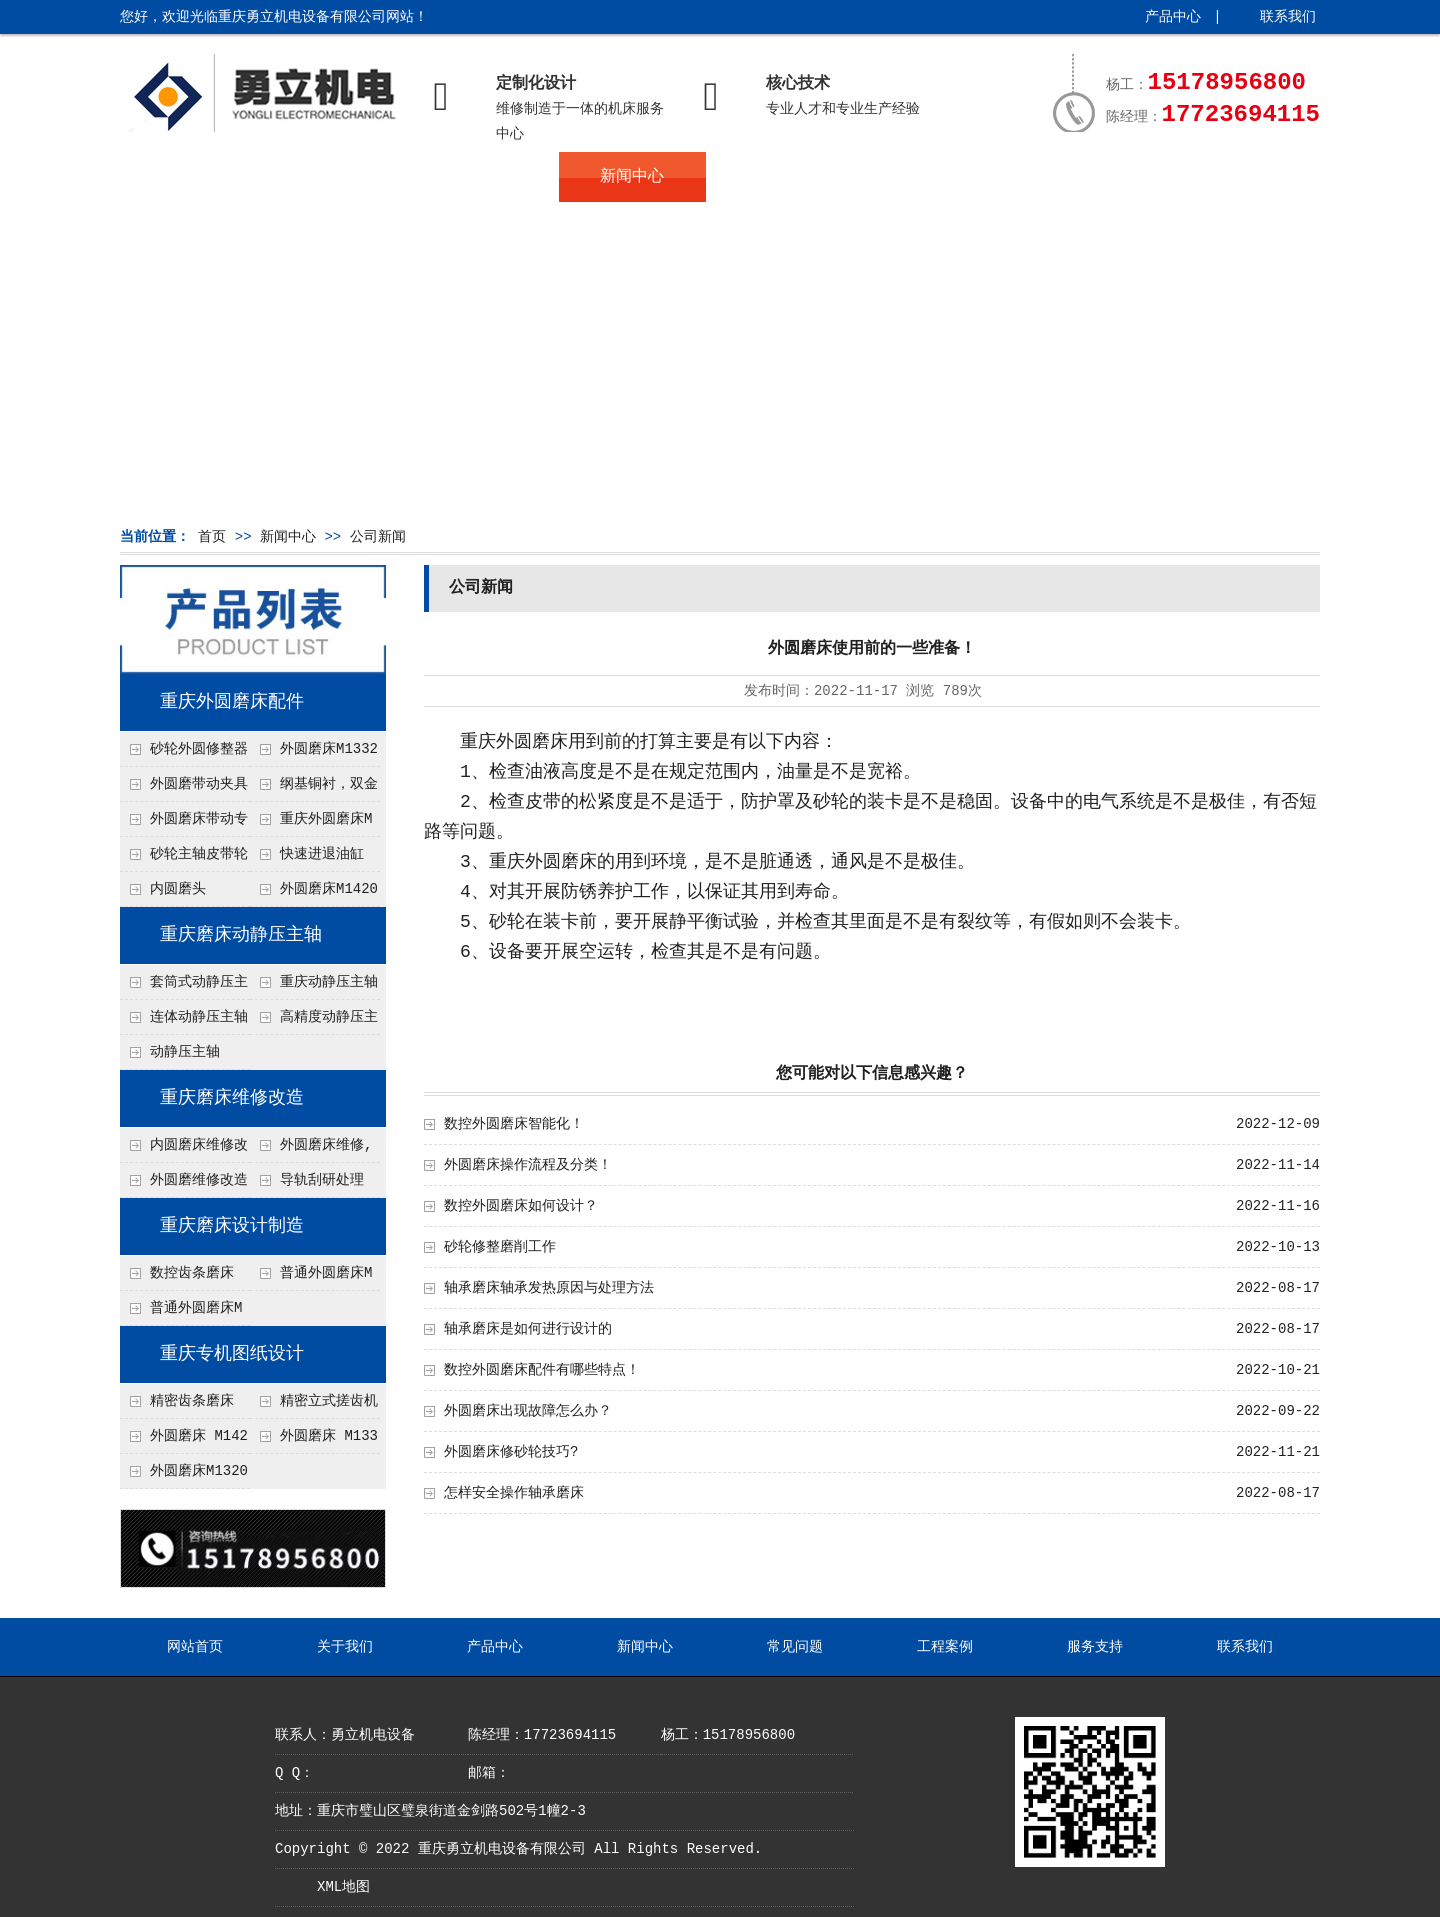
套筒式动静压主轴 (184, 987)
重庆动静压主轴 (329, 982)
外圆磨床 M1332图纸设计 (314, 1441)
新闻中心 (632, 177)
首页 (212, 537)
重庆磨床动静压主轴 (241, 935)
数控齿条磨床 (192, 1273)
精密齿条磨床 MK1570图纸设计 (177, 1406)
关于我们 (340, 177)
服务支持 (1072, 177)
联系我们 (1288, 17)
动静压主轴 (185, 1052)
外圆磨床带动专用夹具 (184, 824)
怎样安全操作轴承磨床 (514, 1493)
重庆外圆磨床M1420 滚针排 (311, 824)
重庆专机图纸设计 (232, 1354)
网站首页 (193, 177)
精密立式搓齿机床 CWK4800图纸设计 (314, 1406)
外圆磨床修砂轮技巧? (511, 1452)
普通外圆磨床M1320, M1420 (181, 1313)
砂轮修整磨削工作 (500, 1247)
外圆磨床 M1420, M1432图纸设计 (184, 1441)
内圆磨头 (178, 889)
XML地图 (343, 1887)
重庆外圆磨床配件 (232, 702)
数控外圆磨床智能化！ (514, 1124)
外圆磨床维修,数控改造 (311, 1150)
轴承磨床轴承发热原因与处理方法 (549, 1288)
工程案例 (925, 177)
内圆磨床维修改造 (184, 1150)
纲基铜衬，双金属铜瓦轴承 (314, 789)
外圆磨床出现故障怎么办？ (528, 1411)
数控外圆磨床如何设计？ (521, 1206)
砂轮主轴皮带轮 (199, 854)
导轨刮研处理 (322, 1180)
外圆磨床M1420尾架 (314, 894)
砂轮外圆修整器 (199, 749)
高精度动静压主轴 (314, 1022)
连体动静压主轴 (199, 1017)
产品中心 (1173, 17)
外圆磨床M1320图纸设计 (184, 1476)
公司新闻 (378, 537)
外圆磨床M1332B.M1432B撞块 (314, 754)
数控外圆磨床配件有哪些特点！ (542, 1370)
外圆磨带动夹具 (199, 784)
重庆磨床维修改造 (232, 1098)
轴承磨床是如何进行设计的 (528, 1329)
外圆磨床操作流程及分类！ (528, 1165)
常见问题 (779, 177)
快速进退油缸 (322, 854)
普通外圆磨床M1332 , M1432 (311, 1278)
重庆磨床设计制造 (232, 1226)
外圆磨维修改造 (199, 1180)
